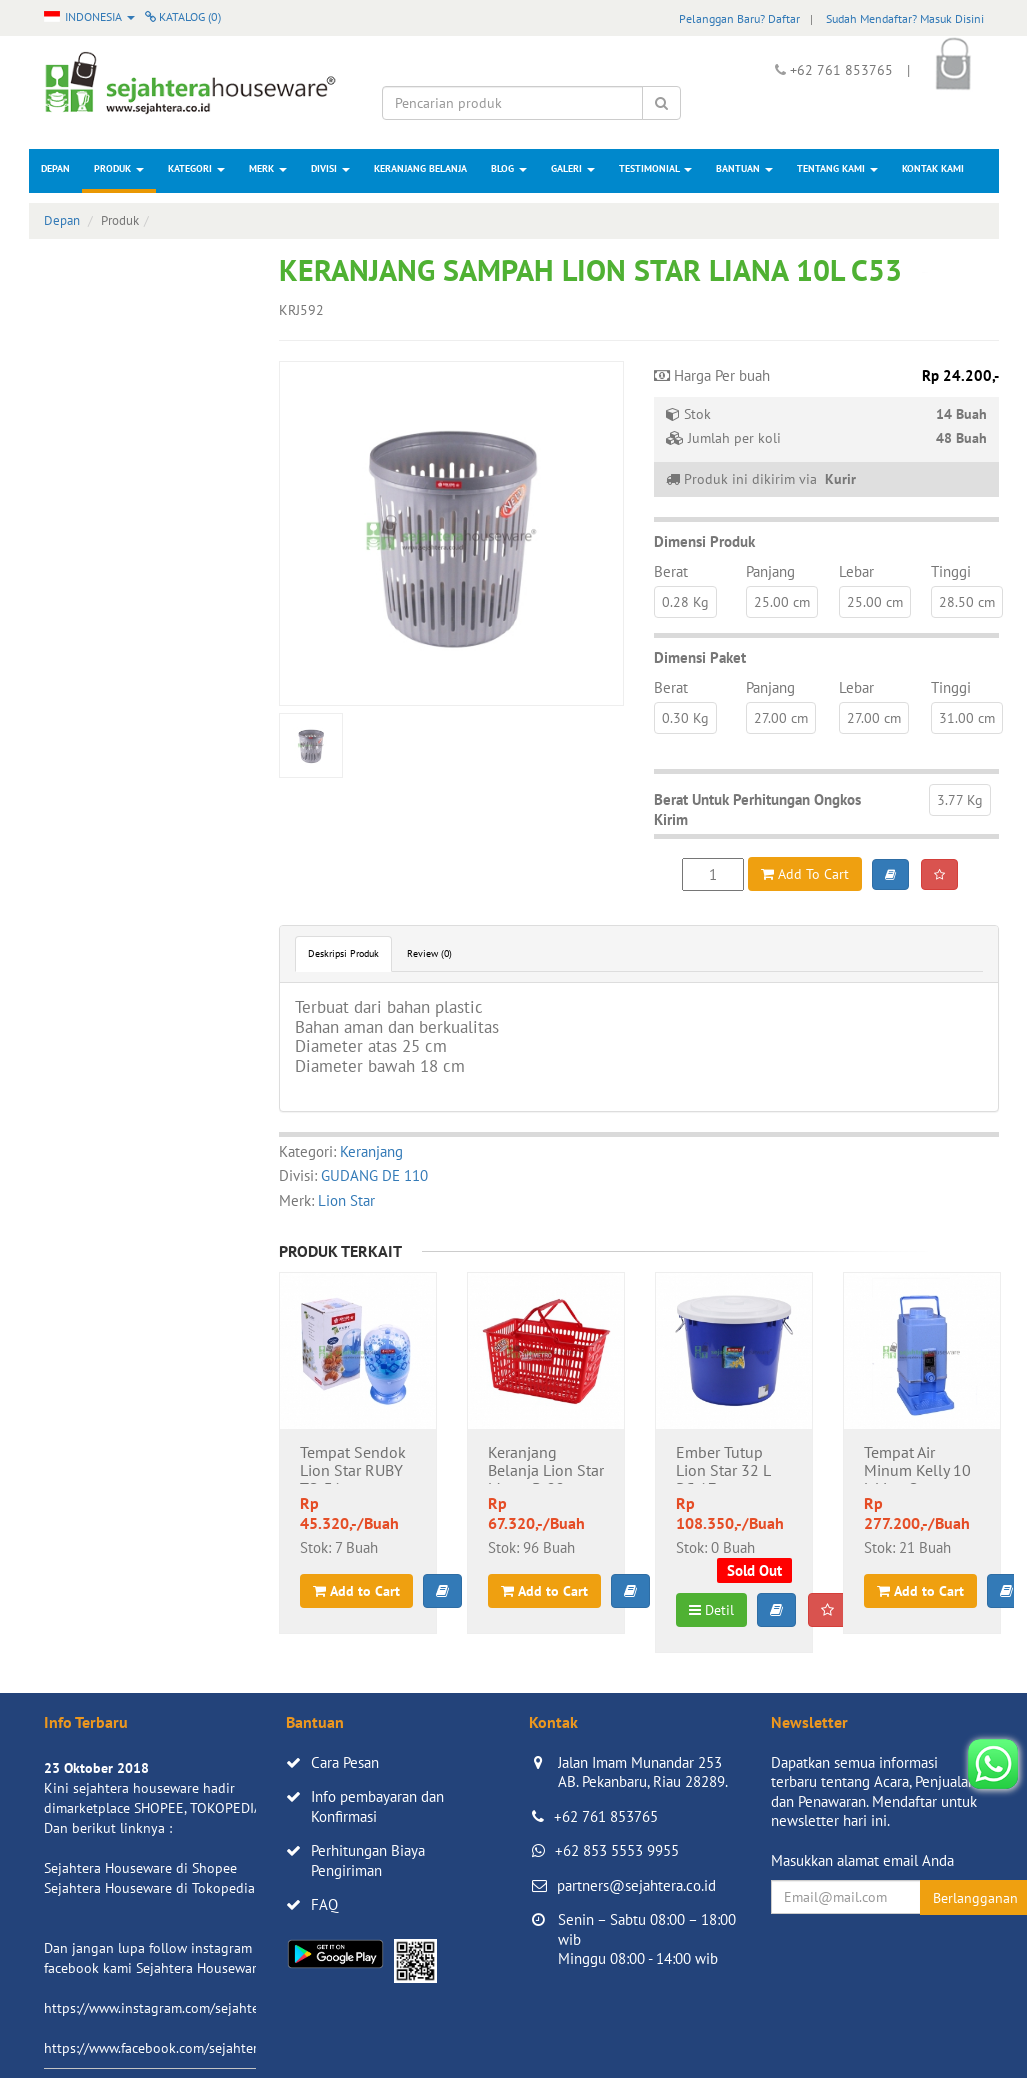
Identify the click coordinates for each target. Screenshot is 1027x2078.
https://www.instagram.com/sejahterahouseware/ (193, 2008)
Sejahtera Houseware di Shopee (140, 1868)
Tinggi (951, 571)
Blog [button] (509, 168)
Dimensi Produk (704, 541)
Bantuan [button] (744, 168)
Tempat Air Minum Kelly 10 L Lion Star (917, 1464)
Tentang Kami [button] (837, 168)
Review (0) (429, 953)
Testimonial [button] (655, 168)
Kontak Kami (933, 168)
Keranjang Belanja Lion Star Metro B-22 (546, 1464)
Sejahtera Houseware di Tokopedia (149, 1888)
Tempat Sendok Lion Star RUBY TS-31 (353, 1464)
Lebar (856, 571)
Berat (671, 571)
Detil (711, 1610)
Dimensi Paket (700, 657)
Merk (268, 168)
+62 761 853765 (606, 1816)
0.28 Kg (685, 602)
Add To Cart (805, 874)
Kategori (196, 168)
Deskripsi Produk (343, 953)
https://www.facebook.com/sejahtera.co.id (170, 2048)
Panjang (770, 571)
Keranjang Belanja (420, 168)
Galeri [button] (573, 168)
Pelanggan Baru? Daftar (739, 18)
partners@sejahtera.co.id (636, 1885)
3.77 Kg (960, 800)
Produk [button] (119, 168)
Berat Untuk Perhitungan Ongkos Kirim (757, 809)
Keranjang (371, 1151)
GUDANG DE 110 (374, 1175)
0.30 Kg (685, 718)
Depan (55, 168)
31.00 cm (967, 718)
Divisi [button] (330, 168)
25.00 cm (782, 602)
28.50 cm (967, 602)
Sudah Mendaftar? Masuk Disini (905, 18)
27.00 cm (781, 718)
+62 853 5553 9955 (617, 1850)
